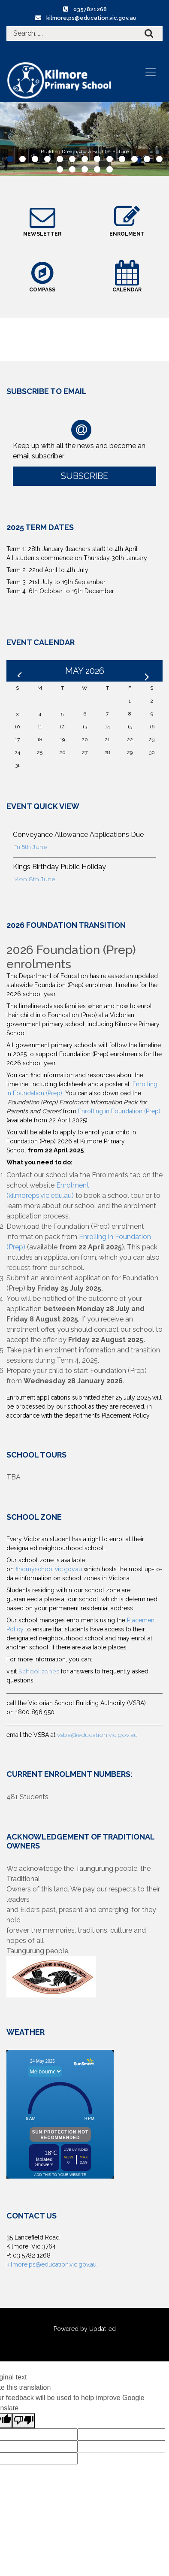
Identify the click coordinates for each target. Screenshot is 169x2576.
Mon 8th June (34, 879)
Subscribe (84, 476)
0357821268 (90, 9)
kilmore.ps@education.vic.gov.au (91, 18)
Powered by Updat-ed (85, 2328)
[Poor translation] (23, 2420)
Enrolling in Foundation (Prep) (119, 1111)
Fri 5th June (30, 847)
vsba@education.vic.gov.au (97, 1735)
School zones (39, 1671)
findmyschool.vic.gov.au (48, 1569)
